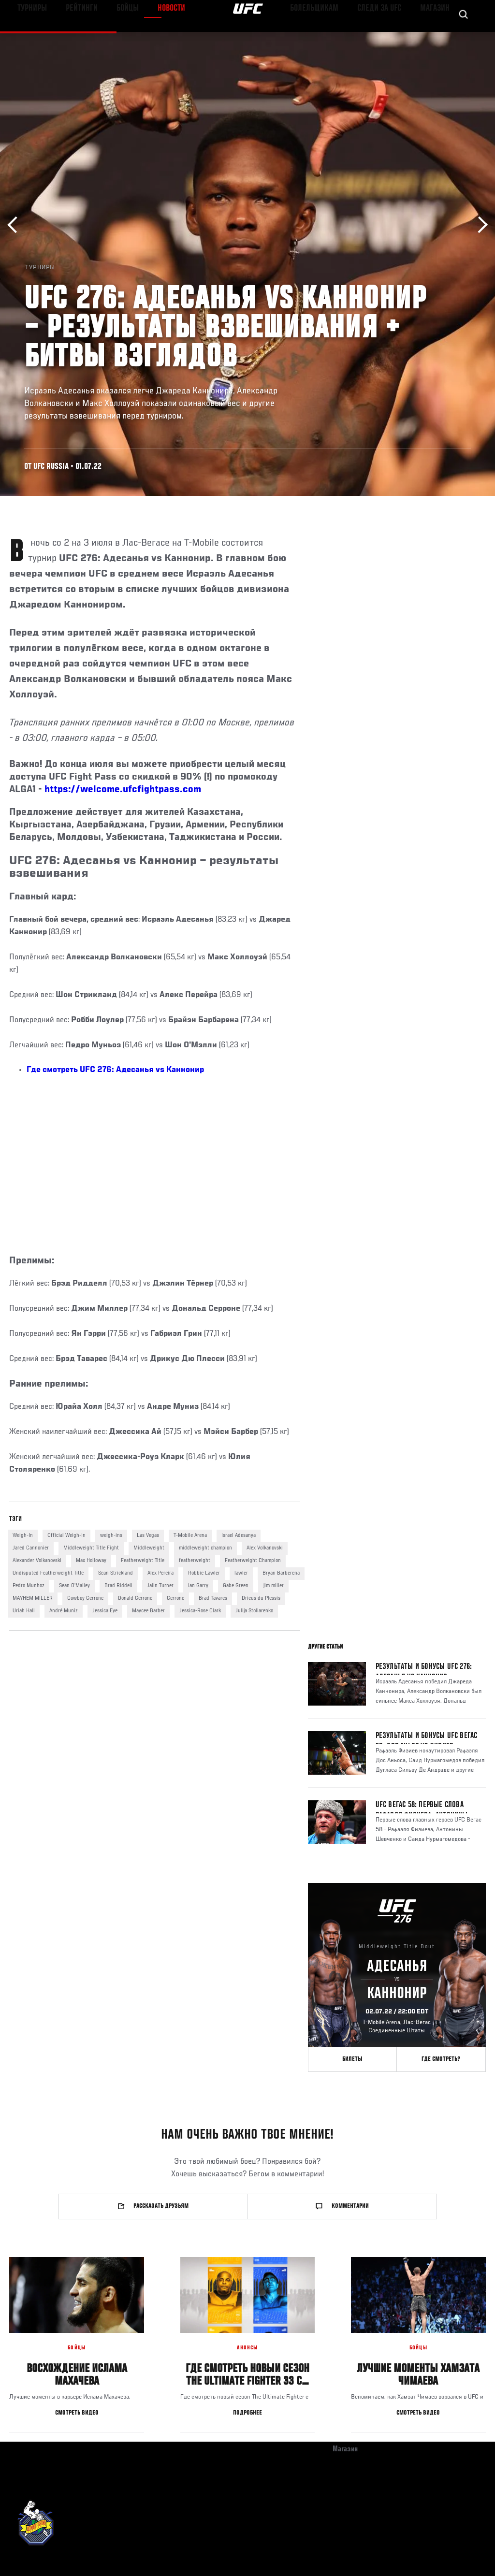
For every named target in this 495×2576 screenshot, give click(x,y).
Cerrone (175, 1598)
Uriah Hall (24, 1611)
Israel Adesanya (238, 1535)
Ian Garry (198, 1586)
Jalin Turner (160, 1586)
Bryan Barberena (281, 1573)
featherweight (194, 1560)
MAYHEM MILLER (33, 1598)
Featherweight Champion (253, 1560)
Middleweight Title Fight (91, 1548)
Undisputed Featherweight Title (48, 1573)
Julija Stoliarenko (254, 1611)
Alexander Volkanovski (37, 1560)
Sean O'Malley (74, 1586)
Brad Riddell (118, 1586)
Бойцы (112, 37)
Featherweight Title (142, 1560)
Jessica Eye (104, 1611)
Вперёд (479, 225)
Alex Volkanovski (265, 1548)
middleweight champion (205, 1548)
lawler (241, 1573)
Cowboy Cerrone (85, 1598)
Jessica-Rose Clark (200, 1611)
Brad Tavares (213, 1598)
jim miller (273, 1586)
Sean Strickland (115, 1573)
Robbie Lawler (204, 1573)
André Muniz (63, 1611)
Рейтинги (72, 37)
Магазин (438, 37)
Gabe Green (235, 1586)
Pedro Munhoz (28, 1586)
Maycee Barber (148, 1611)
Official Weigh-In (66, 1535)
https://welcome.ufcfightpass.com (122, 790)
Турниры (29, 37)
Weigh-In (23, 1535)
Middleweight (148, 1548)
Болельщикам (334, 37)
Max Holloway (91, 1560)
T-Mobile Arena (190, 1535)
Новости (152, 37)
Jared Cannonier (31, 1548)
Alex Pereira (160, 1573)
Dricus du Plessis (261, 1598)
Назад (15, 225)
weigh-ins (111, 1535)
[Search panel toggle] (464, 37)
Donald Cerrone (135, 1598)
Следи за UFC (390, 37)
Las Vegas (148, 1535)
